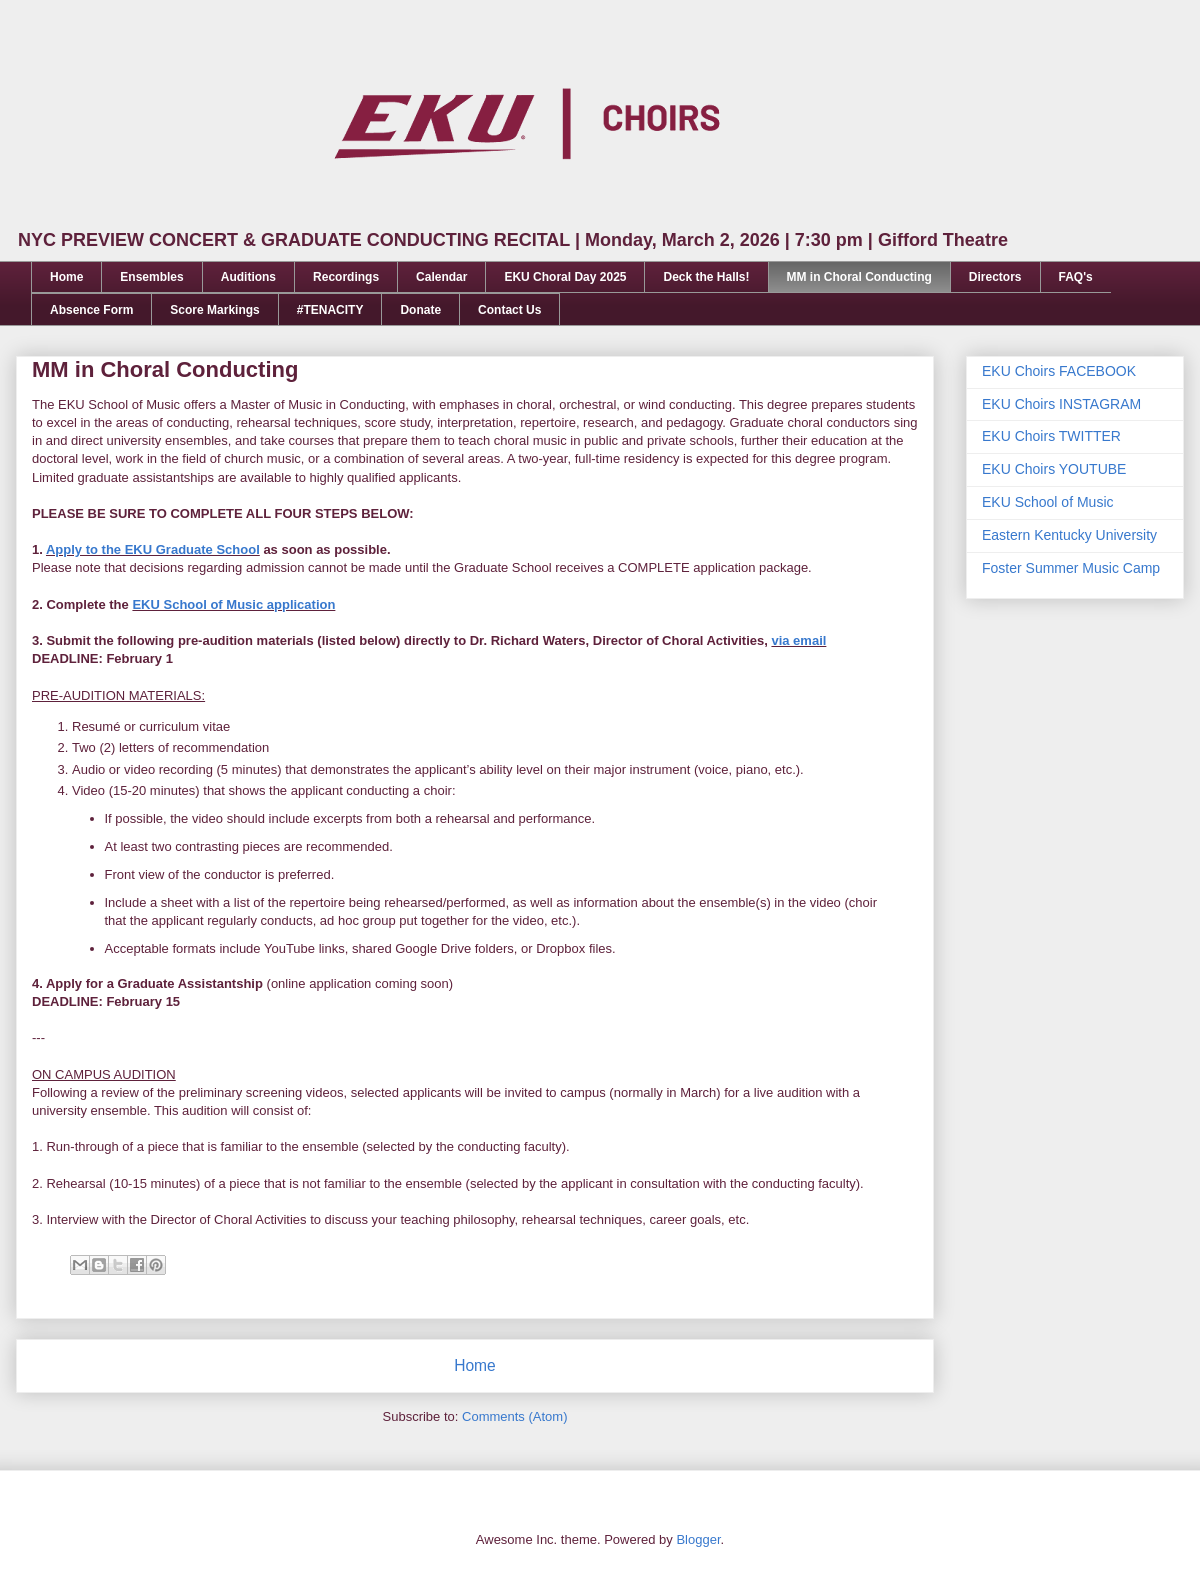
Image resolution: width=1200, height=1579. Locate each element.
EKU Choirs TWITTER (1051, 436)
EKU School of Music (1048, 502)
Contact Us (509, 310)
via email (798, 640)
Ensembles (151, 277)
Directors (995, 277)
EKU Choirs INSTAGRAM (1061, 404)
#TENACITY (330, 310)
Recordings (346, 277)
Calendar (441, 277)
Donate (420, 310)
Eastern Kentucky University (1069, 535)
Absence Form (91, 310)
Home (66, 277)
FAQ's (1076, 277)
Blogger (698, 1539)
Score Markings (214, 310)
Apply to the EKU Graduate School (153, 549)
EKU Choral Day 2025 (565, 277)
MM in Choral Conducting (859, 277)
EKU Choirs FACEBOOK (1059, 371)
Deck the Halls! (706, 277)
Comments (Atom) (514, 1416)
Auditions (248, 277)
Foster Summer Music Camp (1071, 568)
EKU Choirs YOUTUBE (1054, 469)
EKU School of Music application (233, 604)
